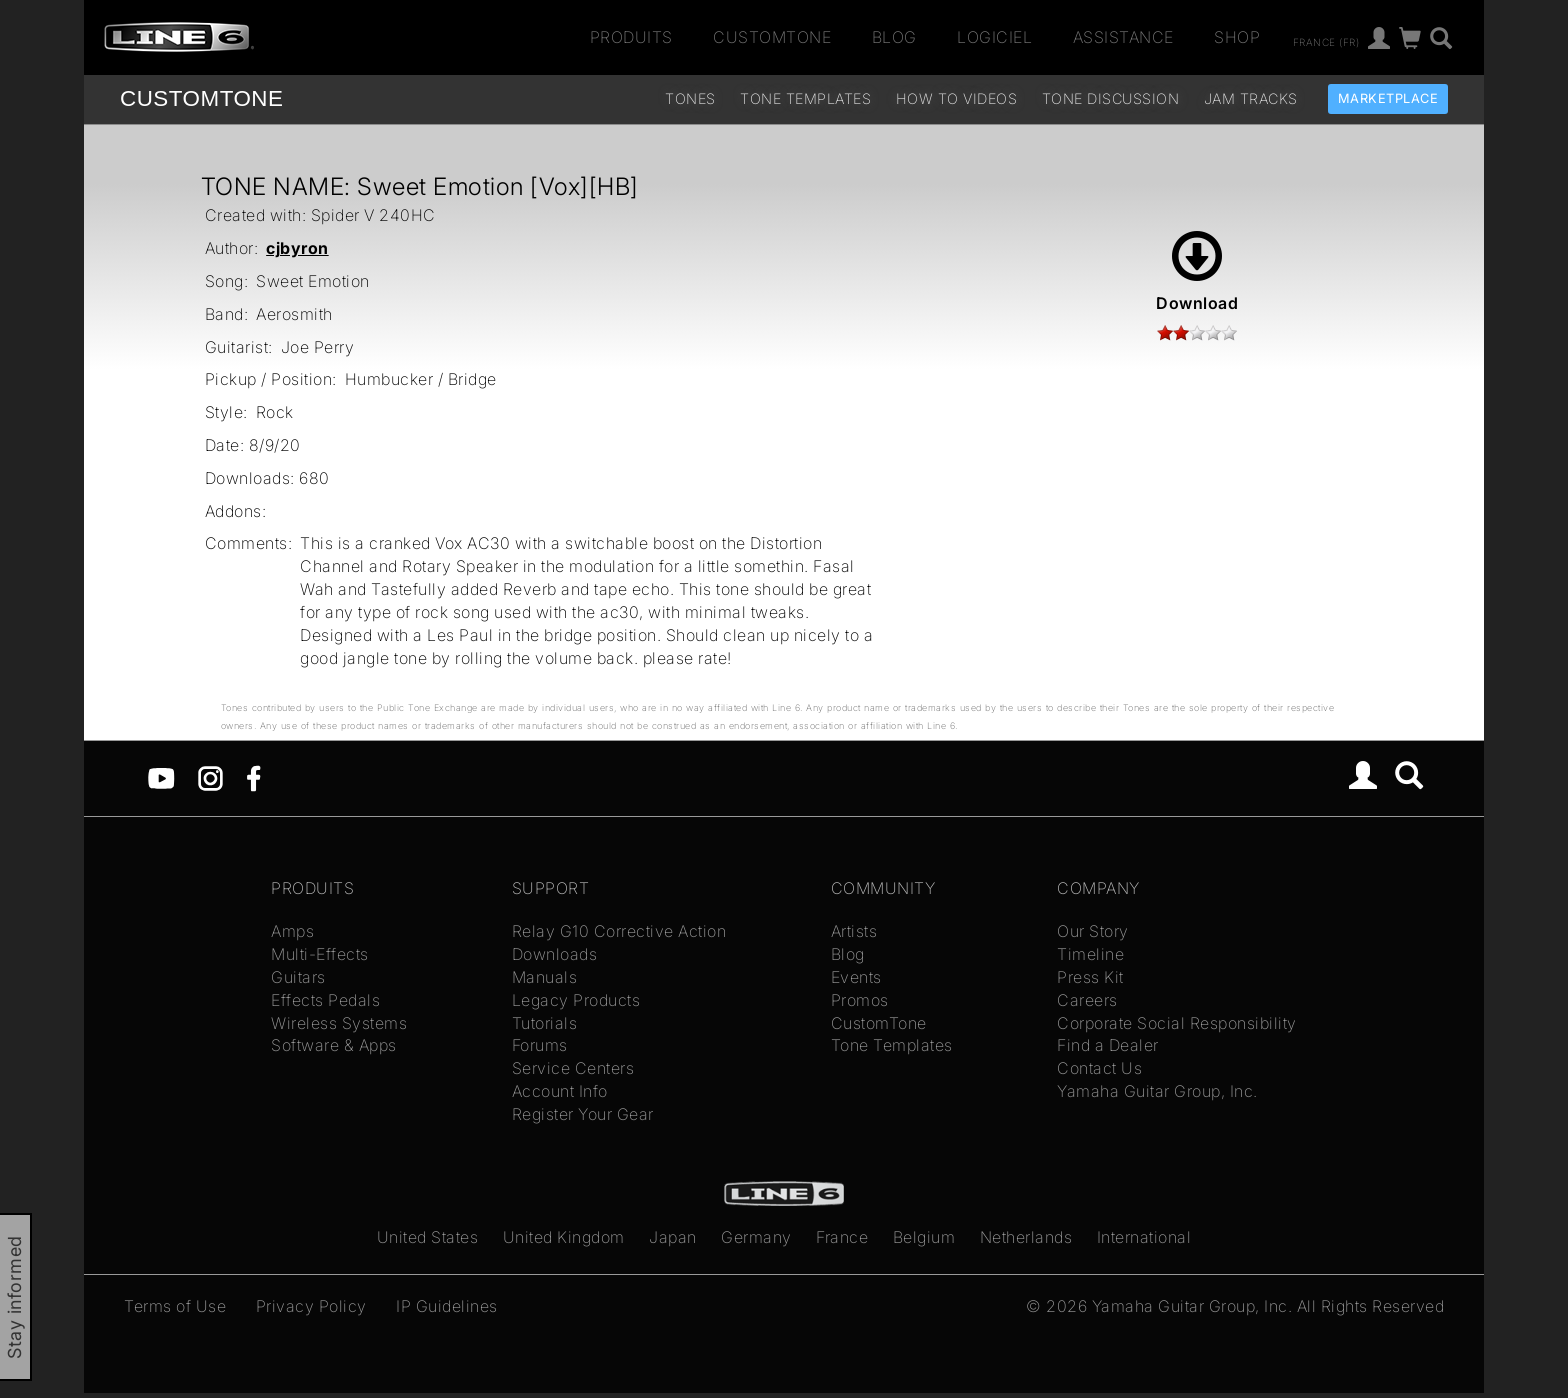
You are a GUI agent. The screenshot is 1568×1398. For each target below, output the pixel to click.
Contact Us (1099, 1068)
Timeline (1090, 954)
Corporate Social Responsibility (1177, 1023)
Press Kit (1090, 977)
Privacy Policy (311, 1306)
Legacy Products (576, 1000)
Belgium (924, 1237)
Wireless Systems (339, 1023)
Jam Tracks (1251, 98)
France (842, 1237)
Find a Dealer (1108, 1045)
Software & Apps (334, 1045)
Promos (860, 1000)
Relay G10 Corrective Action (619, 931)
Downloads (555, 954)
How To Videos (957, 98)
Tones (690, 98)
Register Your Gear (583, 1114)
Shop (1237, 37)
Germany (756, 1237)
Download (1197, 272)
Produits (631, 37)
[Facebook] (253, 777)
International (1144, 1237)
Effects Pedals (325, 1000)
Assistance (1123, 37)
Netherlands (1026, 1237)
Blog (894, 37)
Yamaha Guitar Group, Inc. (1157, 1091)
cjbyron (297, 248)
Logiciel (994, 37)
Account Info (560, 1091)
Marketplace (1388, 98)
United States (428, 1237)
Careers (1087, 1000)
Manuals (545, 977)
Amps (292, 931)
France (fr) (1326, 41)
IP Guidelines (447, 1306)
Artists (854, 931)
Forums (540, 1045)
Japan (673, 1237)
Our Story (1093, 931)
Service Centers (573, 1068)
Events (856, 977)
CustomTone (772, 37)
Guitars (298, 977)
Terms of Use (175, 1306)
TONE (201, 98)
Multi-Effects (320, 954)
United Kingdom (564, 1237)
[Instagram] (210, 777)
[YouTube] (161, 777)
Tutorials (545, 1023)
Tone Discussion (1111, 98)
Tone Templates (805, 98)
